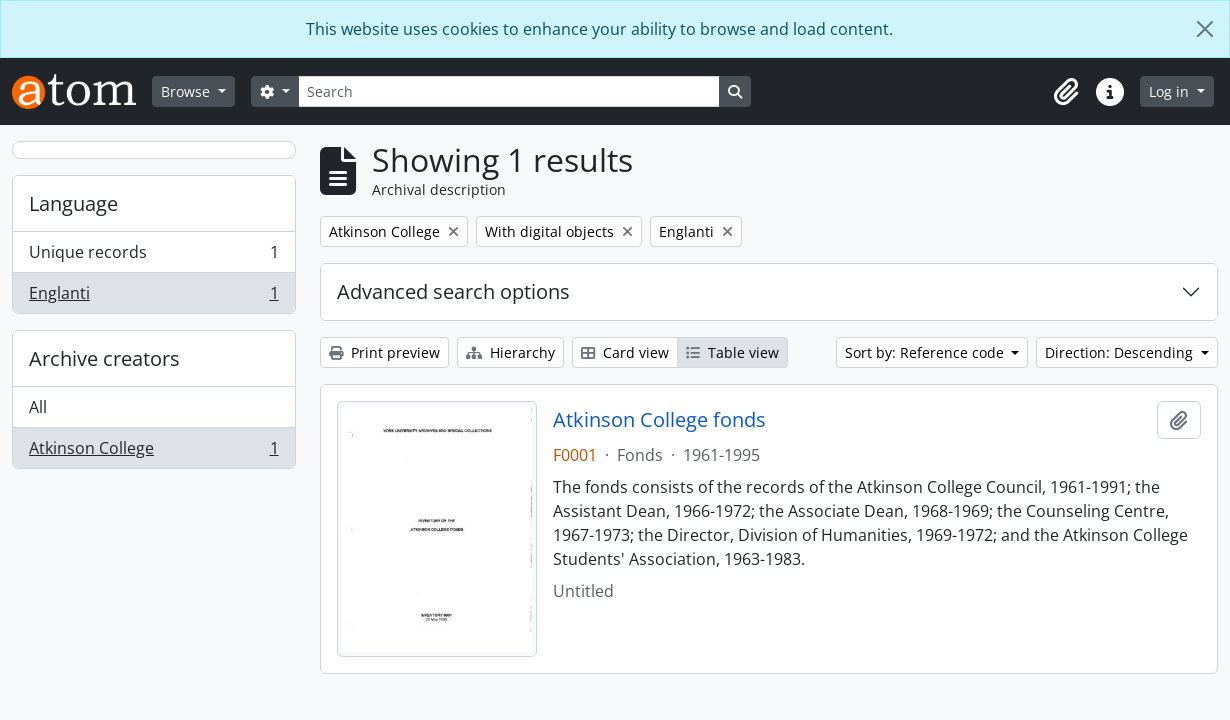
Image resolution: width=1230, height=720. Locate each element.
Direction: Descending (1121, 352)
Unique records (153, 256)
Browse (187, 91)
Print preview (384, 352)
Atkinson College (153, 452)
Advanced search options (453, 291)
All (38, 407)
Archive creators (104, 358)
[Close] (1205, 29)
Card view (625, 352)
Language (73, 203)
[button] (1066, 92)
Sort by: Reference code (926, 352)
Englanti (153, 297)
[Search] (509, 91)
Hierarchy (510, 352)
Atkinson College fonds (659, 420)
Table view (732, 352)
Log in (1171, 91)
